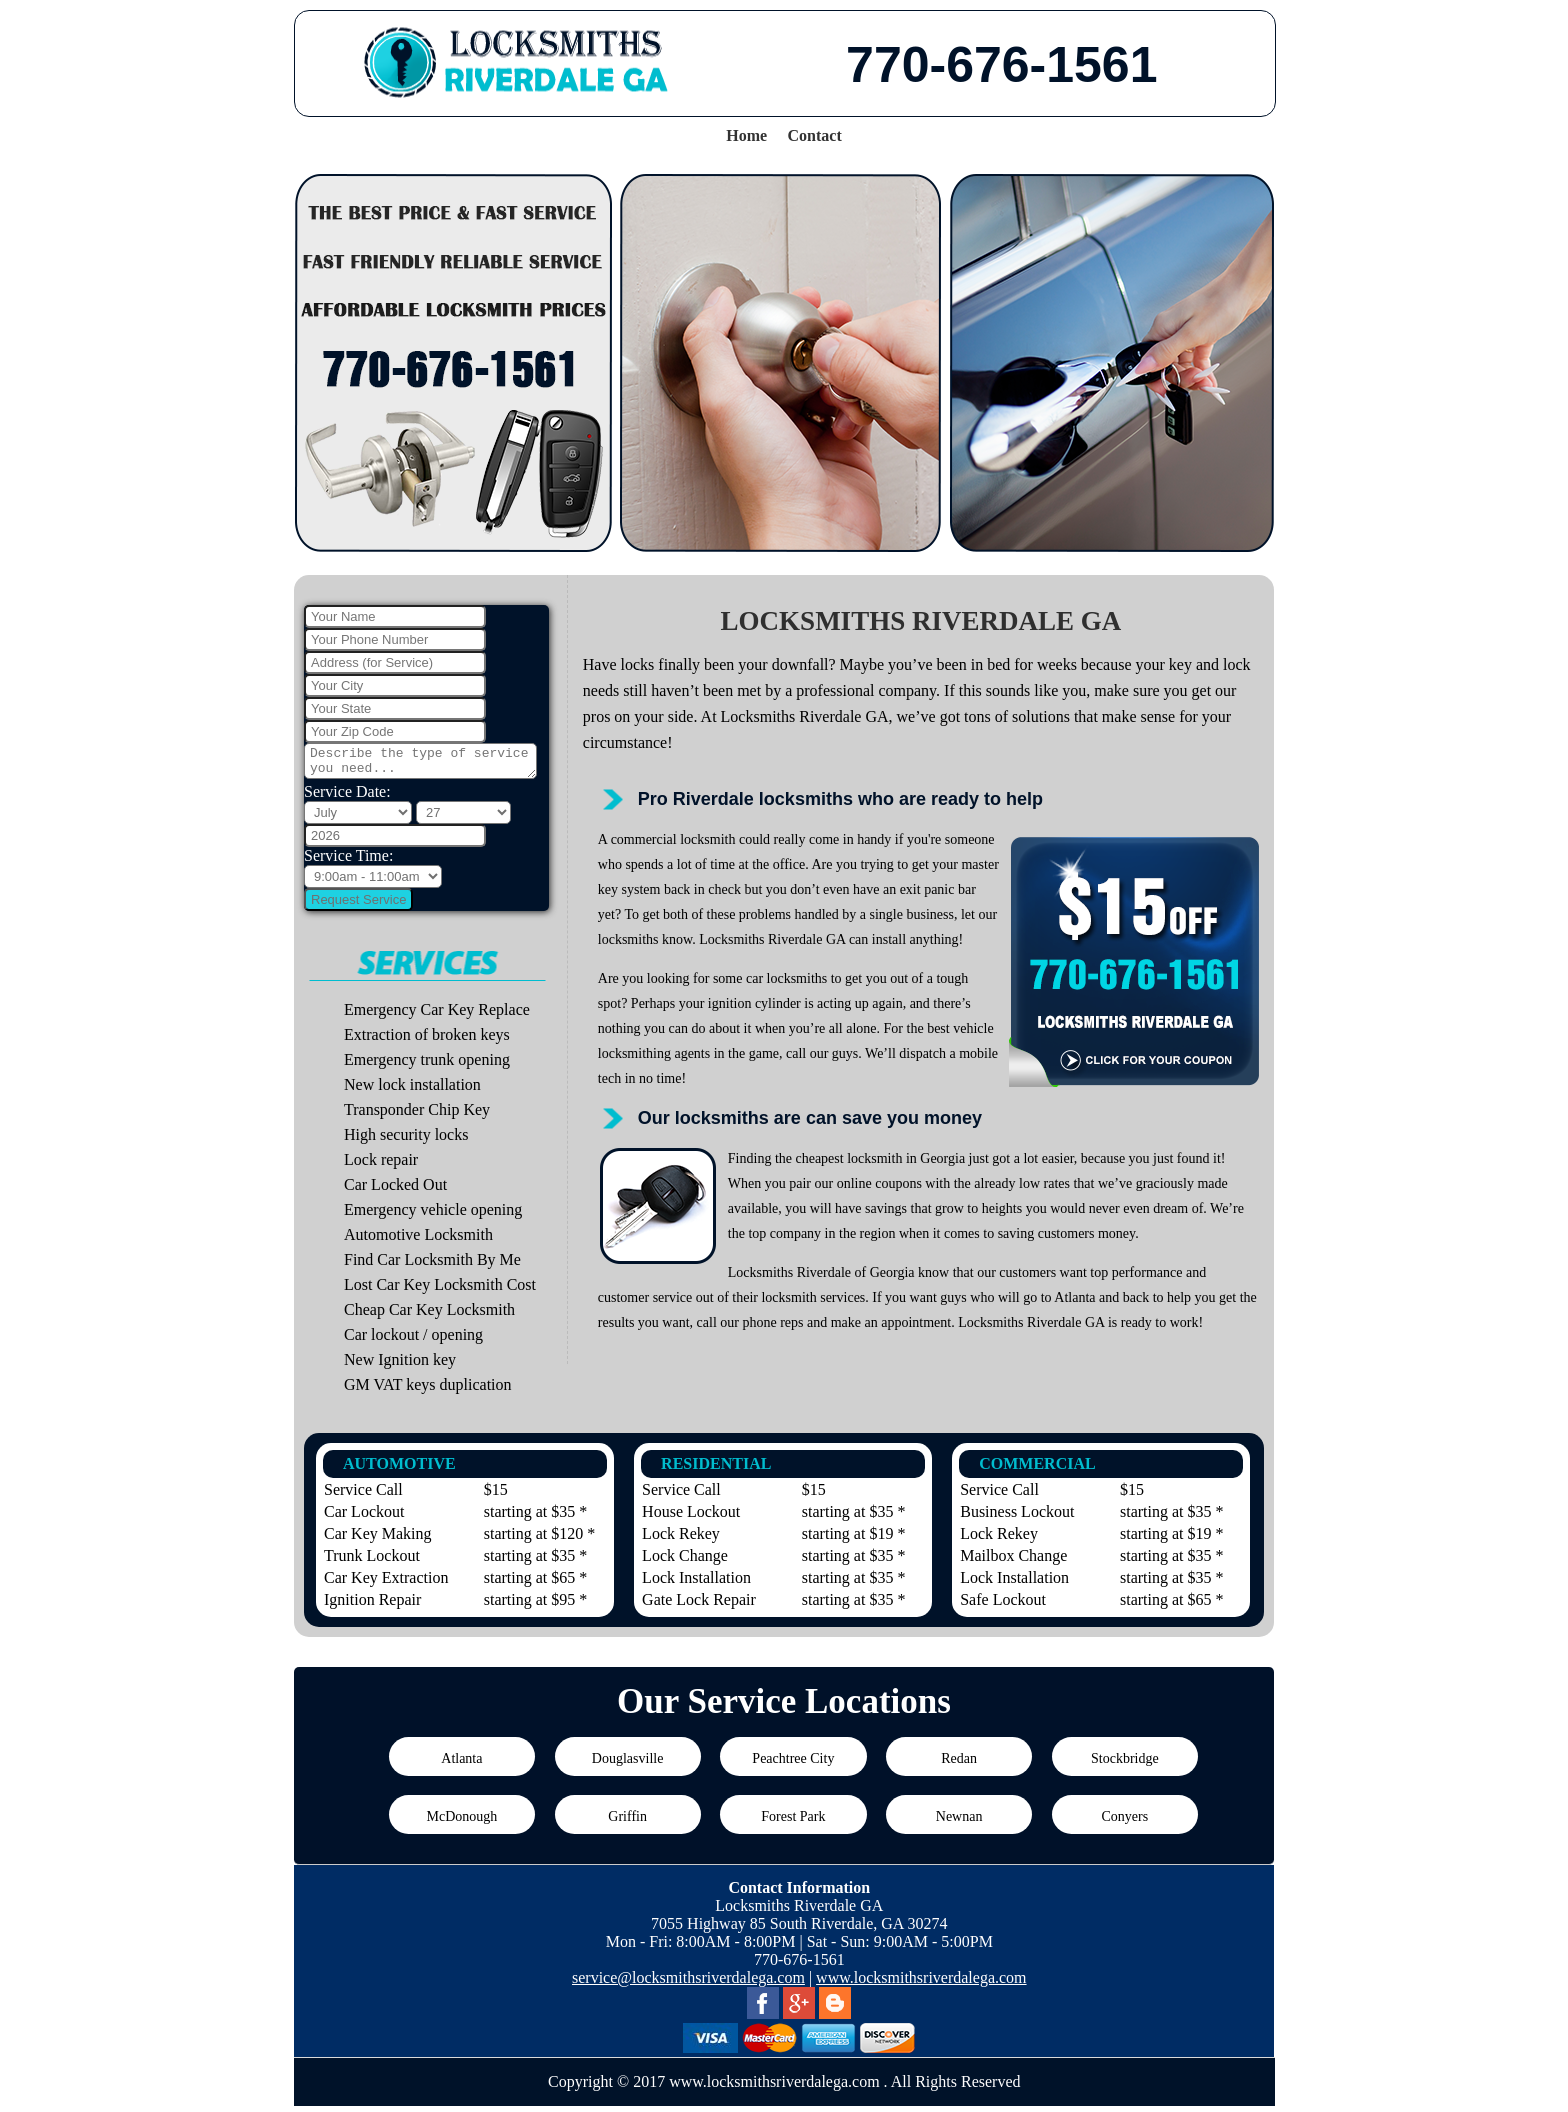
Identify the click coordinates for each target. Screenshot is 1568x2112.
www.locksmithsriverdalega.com (921, 1983)
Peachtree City (793, 1764)
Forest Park (793, 1822)
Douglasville (628, 1764)
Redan (959, 1764)
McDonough (461, 1822)
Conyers (1125, 1822)
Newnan (959, 1822)
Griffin (627, 1822)
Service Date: (347, 797)
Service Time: (348, 861)
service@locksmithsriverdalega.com (688, 1983)
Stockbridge (1125, 1764)
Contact (815, 135)
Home (746, 135)
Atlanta (461, 1764)
